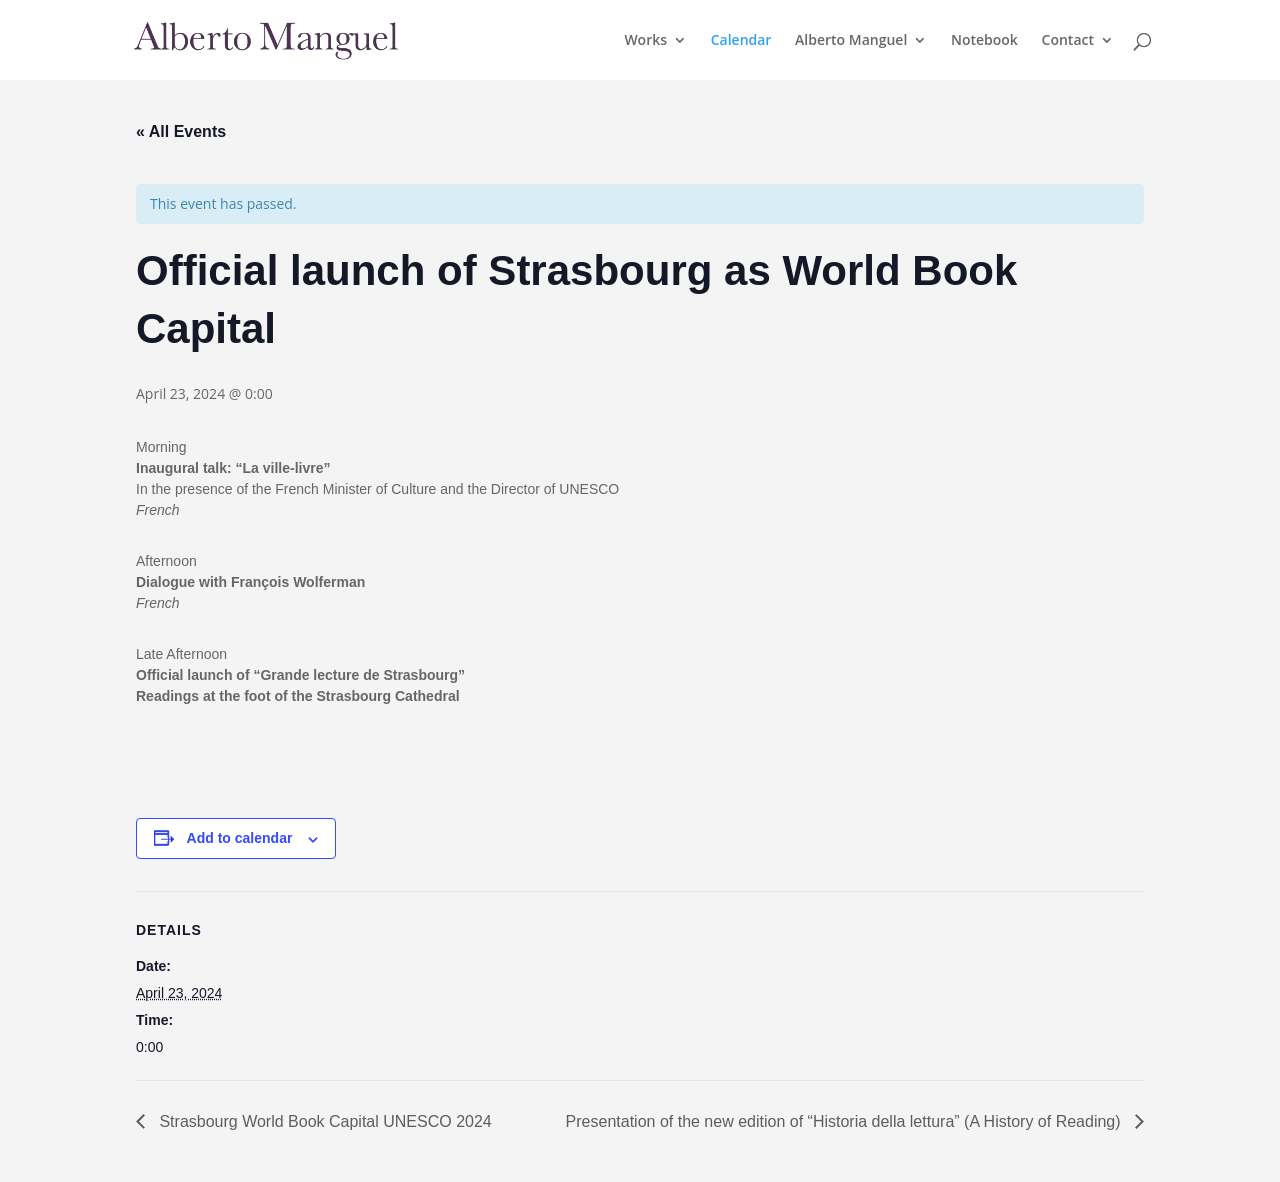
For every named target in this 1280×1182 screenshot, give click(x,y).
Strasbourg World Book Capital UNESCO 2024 (323, 1121)
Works (645, 41)
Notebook (984, 41)
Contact (1068, 41)
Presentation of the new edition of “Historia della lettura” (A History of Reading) (845, 1121)
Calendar (741, 41)
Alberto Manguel (851, 41)
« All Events (181, 131)
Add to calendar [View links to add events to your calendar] (240, 838)
